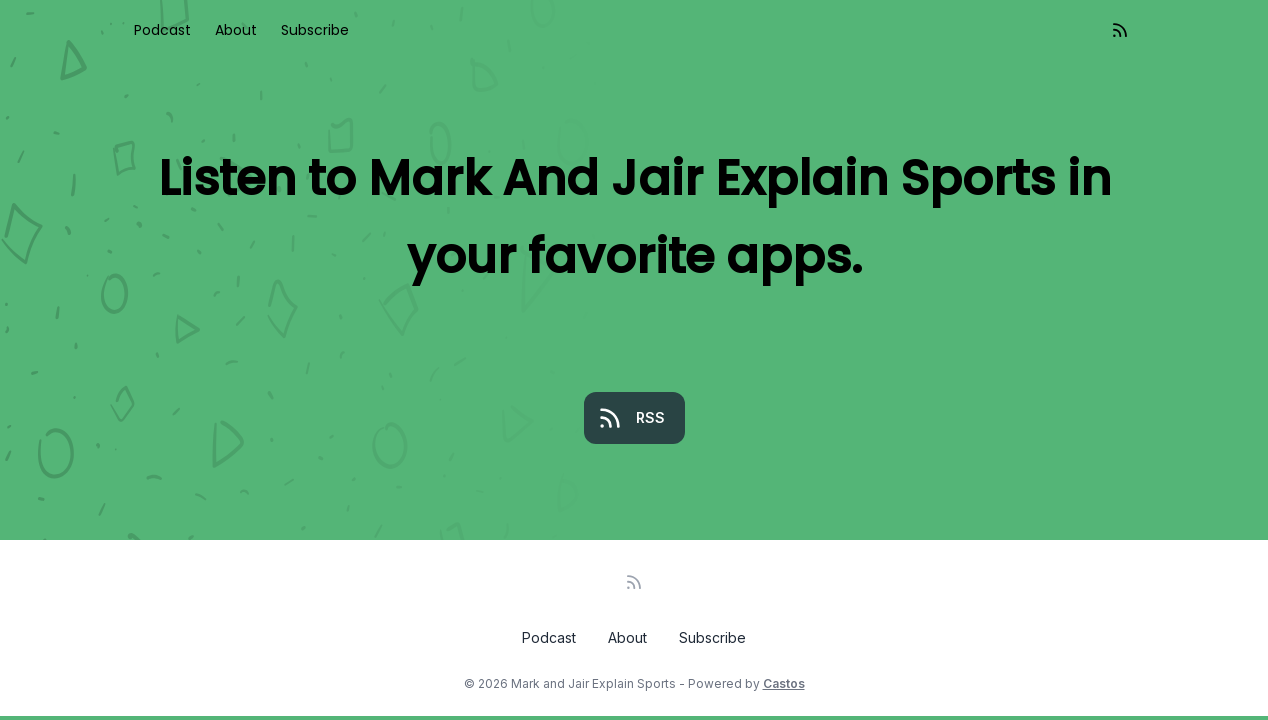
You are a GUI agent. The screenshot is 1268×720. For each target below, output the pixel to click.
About (236, 30)
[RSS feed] (1120, 30)
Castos (784, 683)
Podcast (162, 30)
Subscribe (315, 30)
